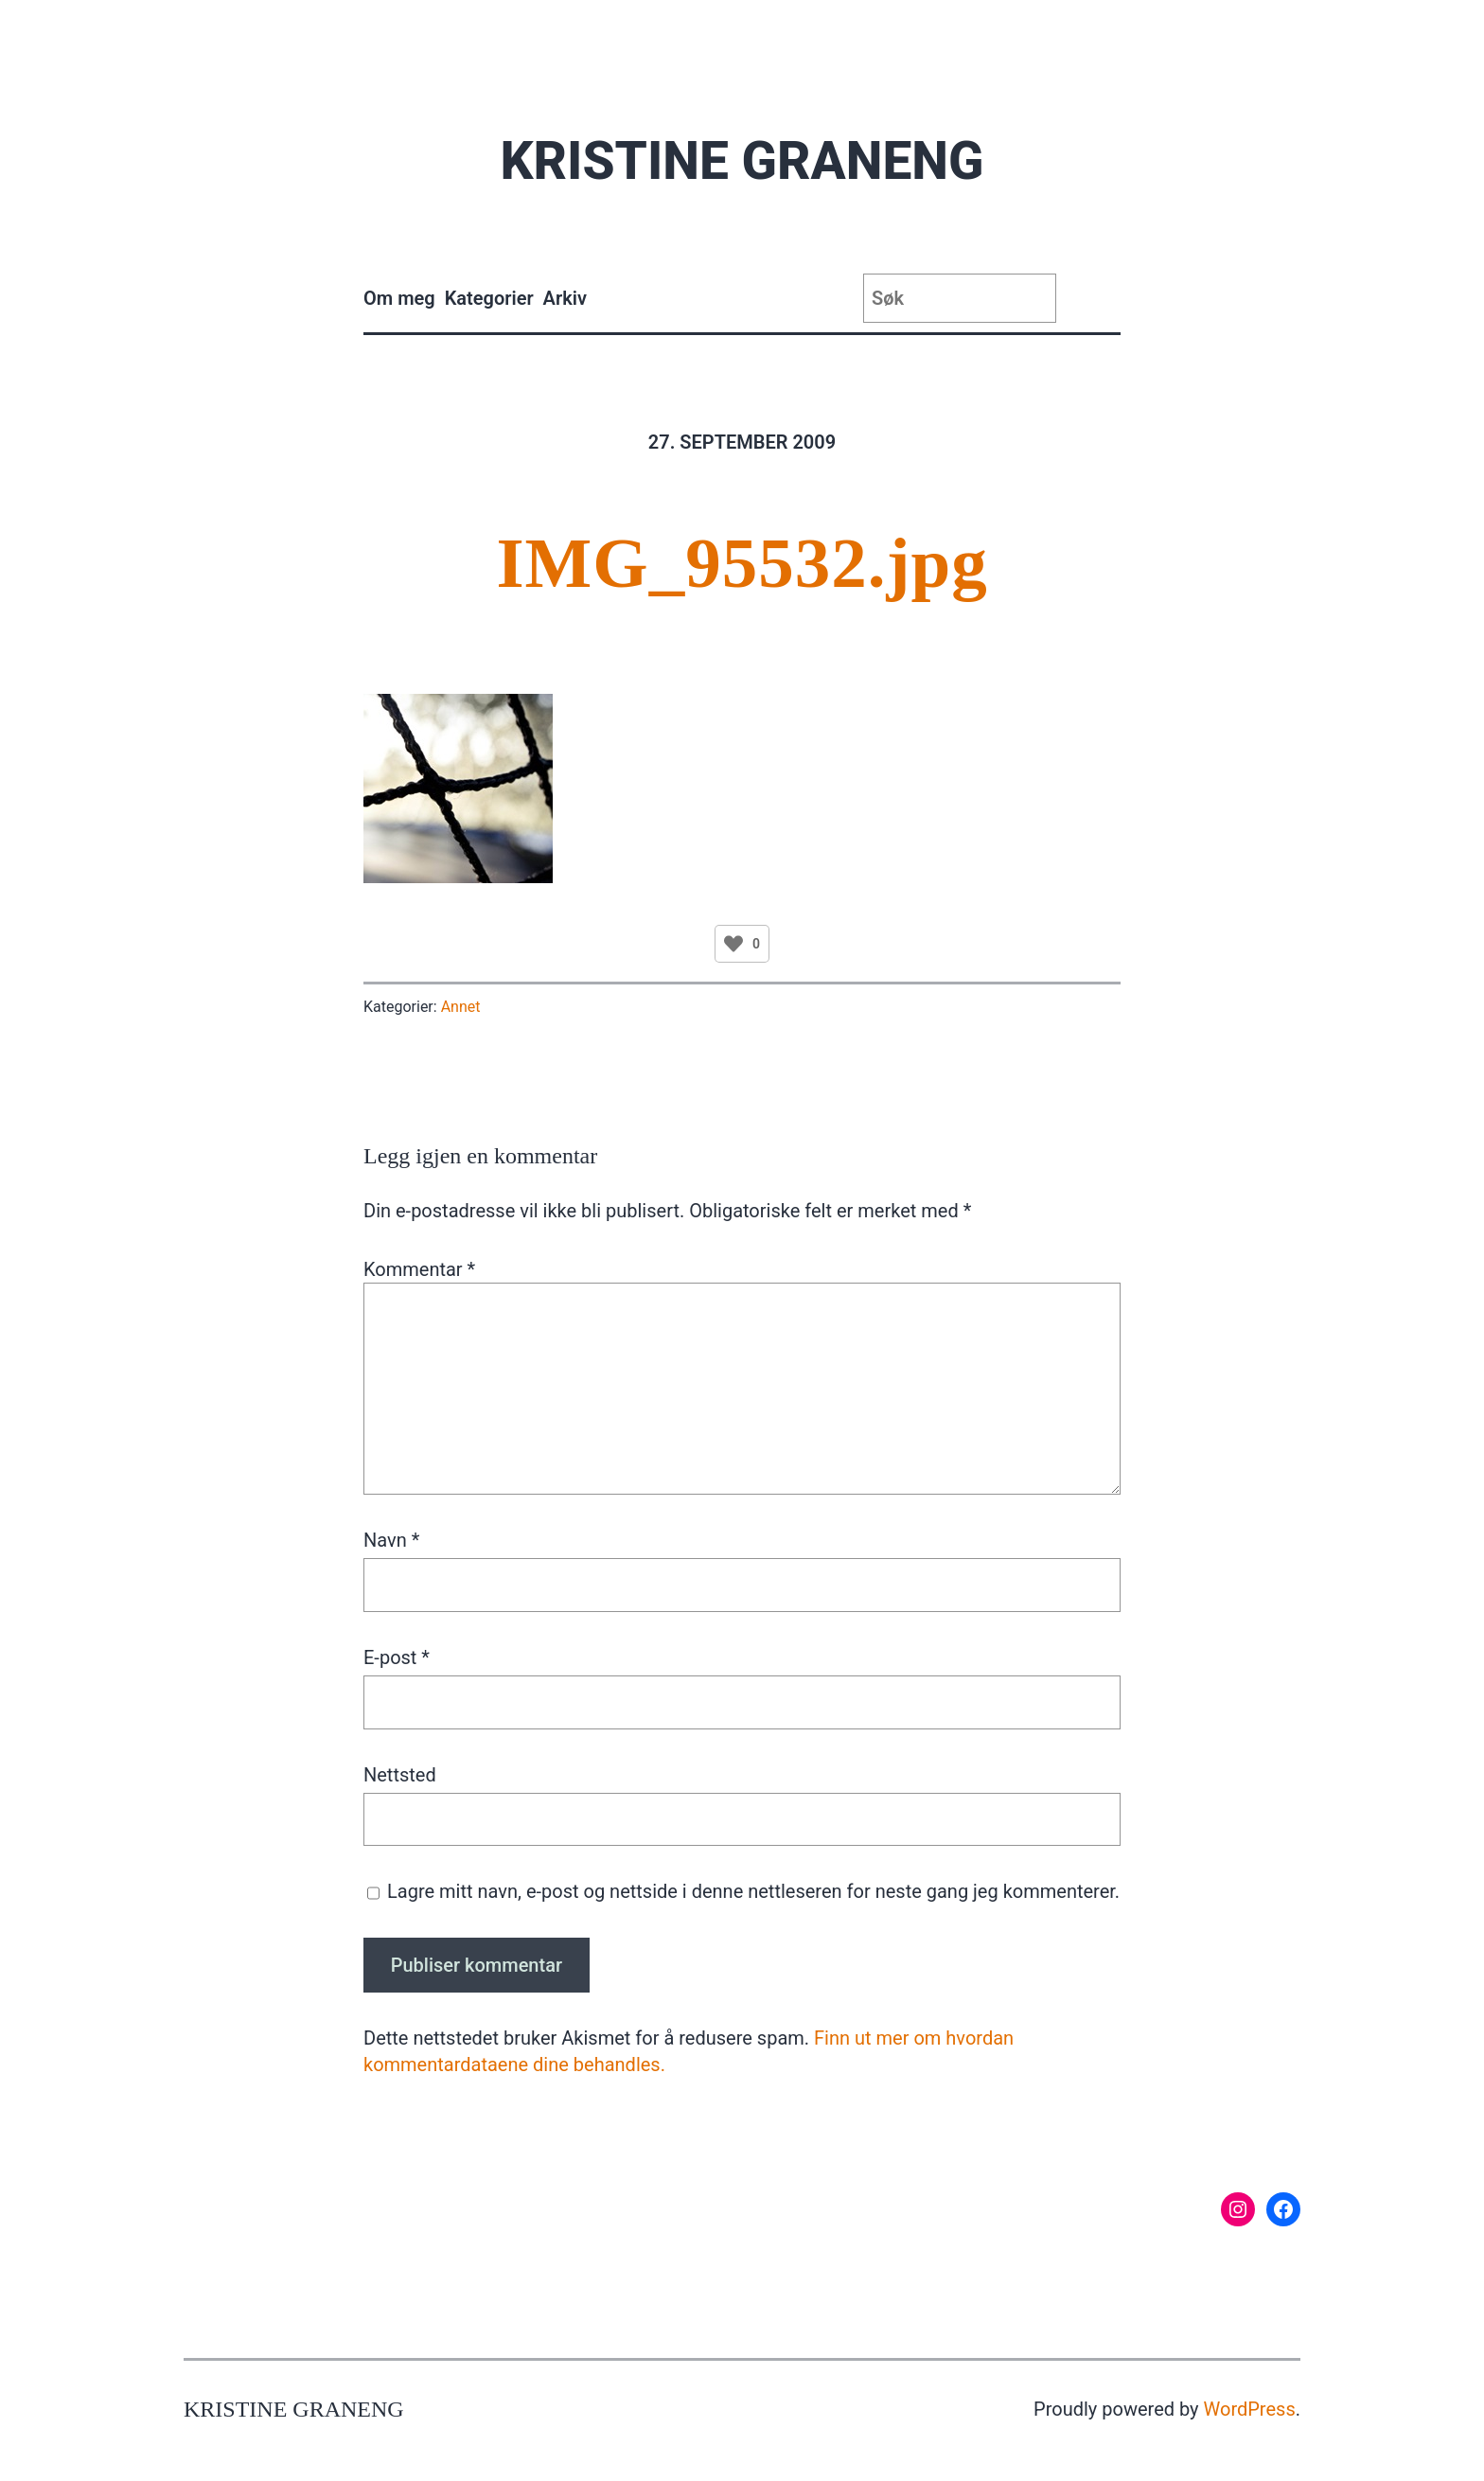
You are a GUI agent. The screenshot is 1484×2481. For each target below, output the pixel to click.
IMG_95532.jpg (741, 562)
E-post (396, 1657)
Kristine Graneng (741, 161)
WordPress (1250, 2409)
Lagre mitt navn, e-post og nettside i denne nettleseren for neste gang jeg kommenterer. (753, 1891)
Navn (391, 1540)
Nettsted (399, 1774)
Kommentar (419, 1269)
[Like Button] (733, 944)
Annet (461, 1007)
